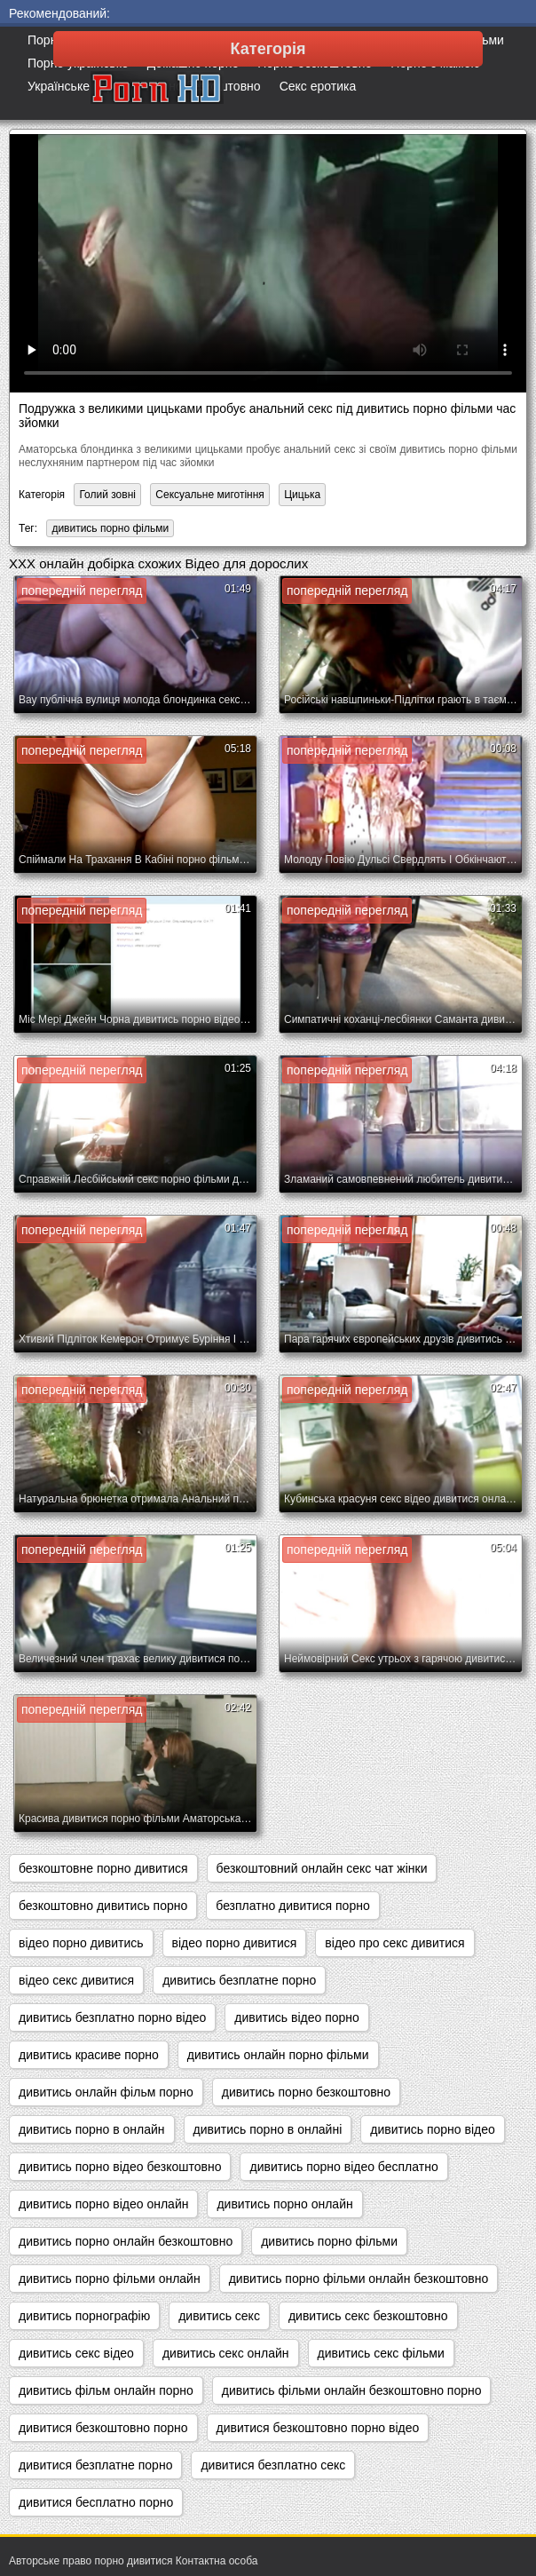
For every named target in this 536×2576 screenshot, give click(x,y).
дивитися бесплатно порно (96, 2502)
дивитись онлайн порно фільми (278, 2055)
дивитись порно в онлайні (268, 2129)
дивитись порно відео (432, 2129)
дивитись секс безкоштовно (368, 2316)
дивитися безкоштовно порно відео (318, 2428)
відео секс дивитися (76, 1980)
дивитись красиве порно (89, 2055)
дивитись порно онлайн (284, 2204)
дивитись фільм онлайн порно (106, 2390)
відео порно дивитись (81, 1943)
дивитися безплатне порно (95, 2465)
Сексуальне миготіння (209, 494)
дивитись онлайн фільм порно (106, 2092)
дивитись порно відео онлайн (103, 2204)
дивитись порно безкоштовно (306, 2092)
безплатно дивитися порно (292, 1905)
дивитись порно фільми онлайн (110, 2278)
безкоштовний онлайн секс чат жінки (322, 1868)
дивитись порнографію (84, 2316)
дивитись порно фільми (110, 528)
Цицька (302, 494)
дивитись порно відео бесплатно (343, 2167)
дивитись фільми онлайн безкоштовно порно (352, 2390)
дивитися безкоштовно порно (103, 2428)
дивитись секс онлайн (225, 2353)
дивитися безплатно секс (273, 2465)
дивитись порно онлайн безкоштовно (126, 2241)
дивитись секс (219, 2316)
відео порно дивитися (234, 1943)
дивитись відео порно (296, 2017)
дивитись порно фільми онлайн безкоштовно (359, 2278)
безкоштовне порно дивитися (103, 1868)
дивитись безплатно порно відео (112, 2017)
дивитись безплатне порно (239, 1980)
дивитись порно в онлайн (92, 2129)
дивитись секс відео (76, 2353)
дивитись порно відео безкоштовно (120, 2167)
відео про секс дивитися (394, 1943)
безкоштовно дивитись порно (103, 1905)
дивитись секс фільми (381, 2353)
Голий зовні (107, 494)
